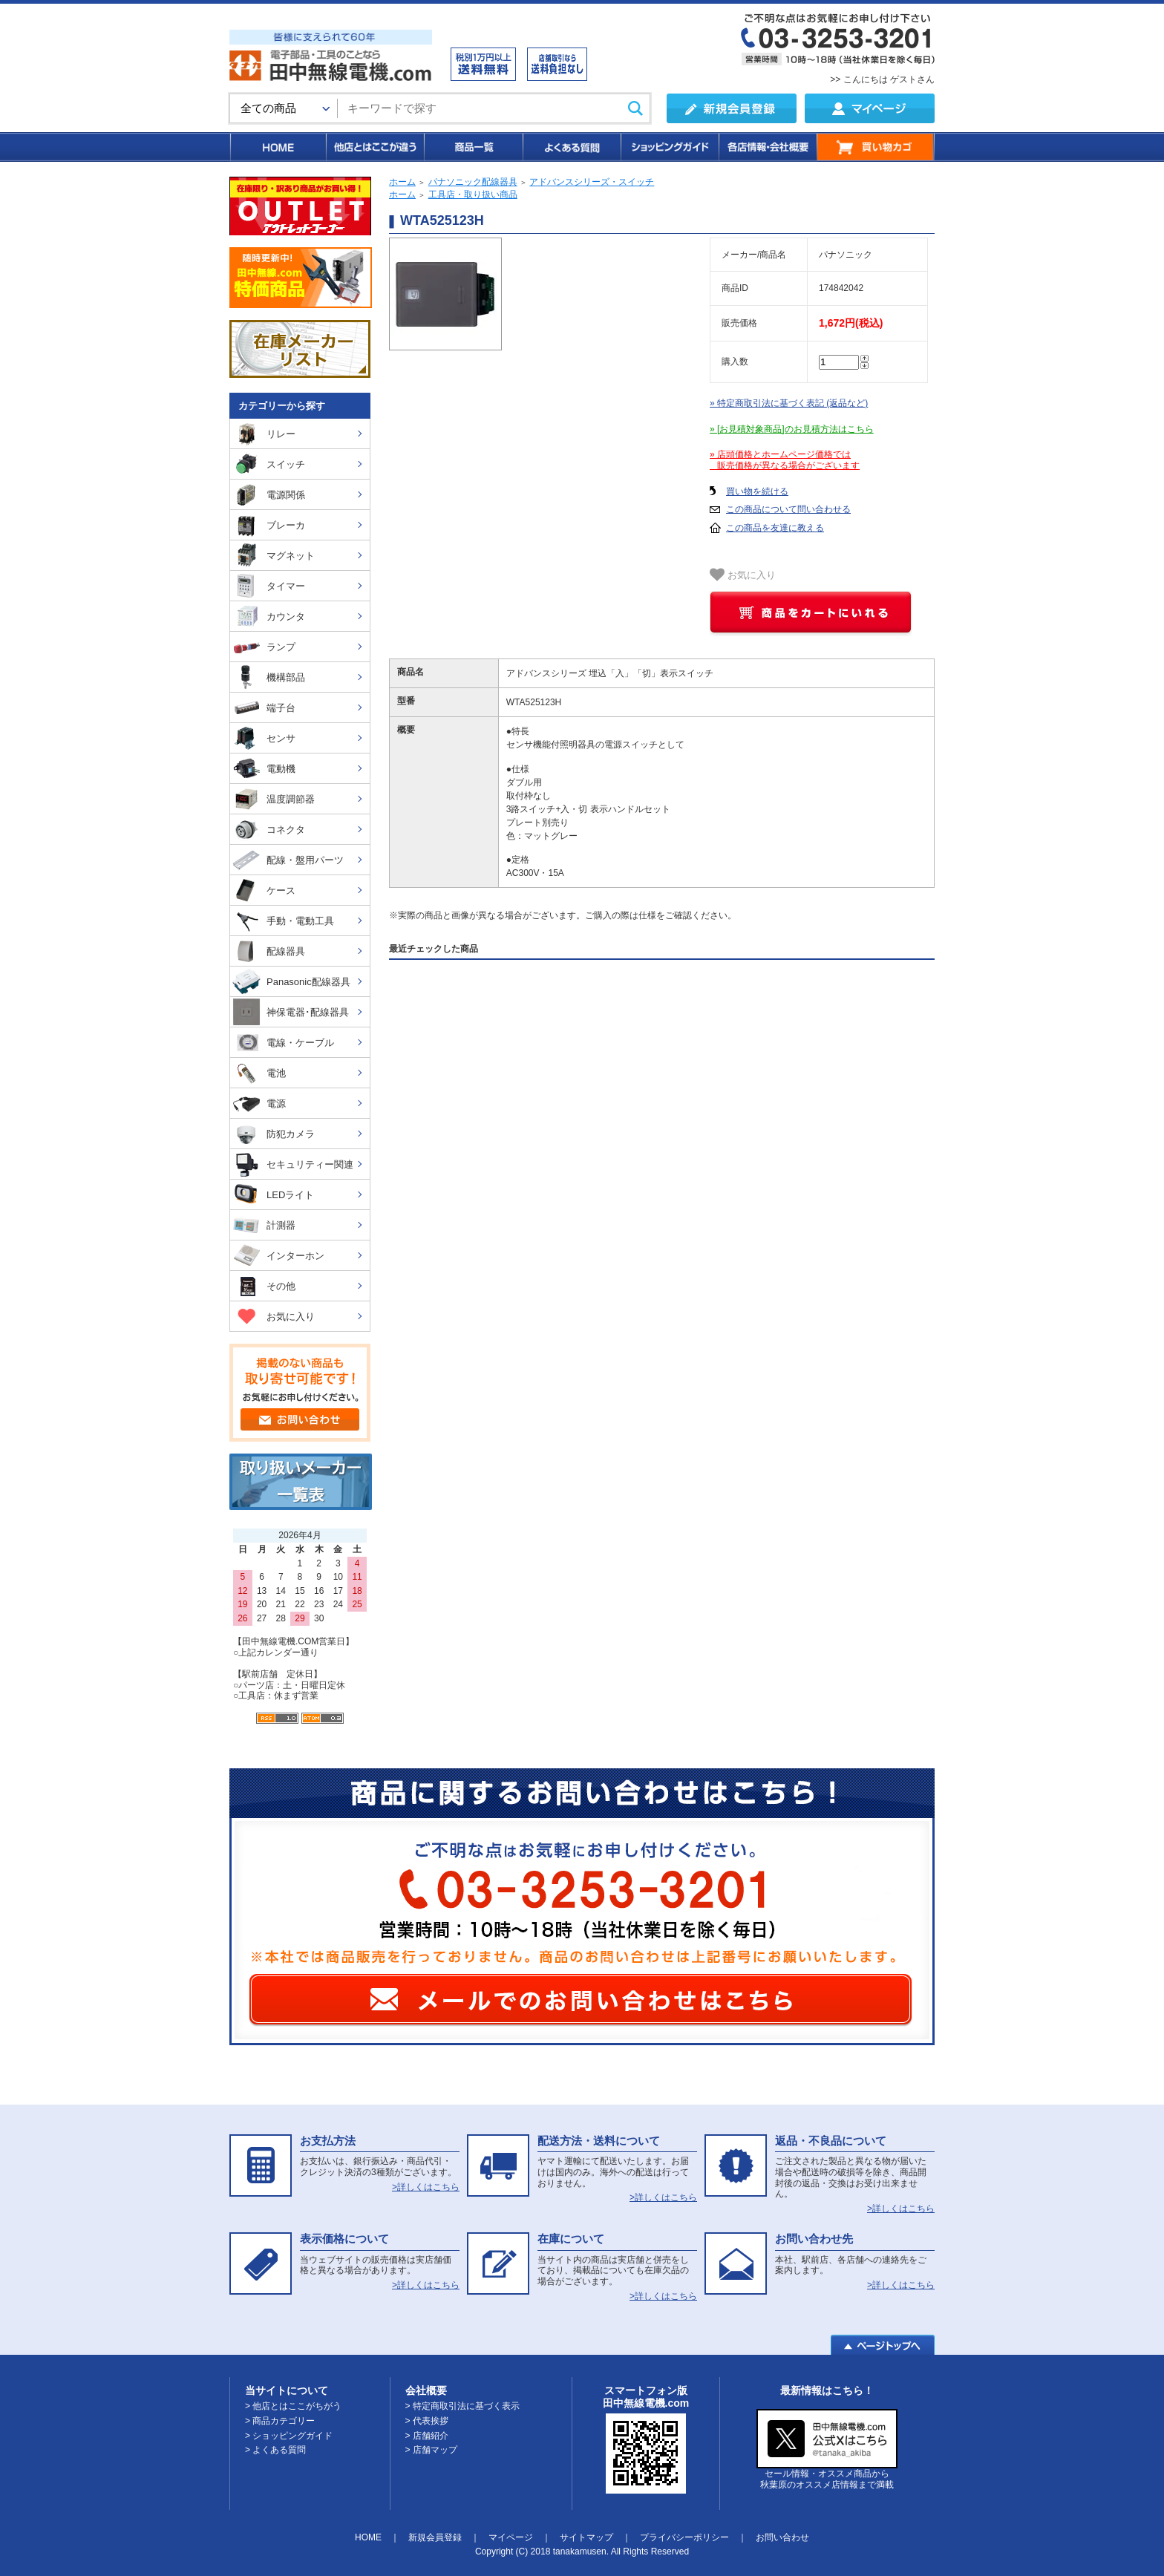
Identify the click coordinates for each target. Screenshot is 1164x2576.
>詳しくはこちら (426, 2187)
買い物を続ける (757, 491)
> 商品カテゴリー (280, 2421)
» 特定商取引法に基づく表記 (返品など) (789, 403)
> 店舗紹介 (426, 2435)
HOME (277, 147)
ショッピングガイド (669, 147)
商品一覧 (472, 147)
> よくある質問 (275, 2450)
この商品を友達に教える (775, 528)
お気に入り (743, 574)
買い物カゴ (876, 147)
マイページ (510, 2537)
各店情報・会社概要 (767, 147)
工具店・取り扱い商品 (472, 194)
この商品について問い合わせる (788, 509)
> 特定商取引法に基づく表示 (462, 2406)
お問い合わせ (782, 2537)
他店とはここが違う (374, 147)
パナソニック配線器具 (472, 182)
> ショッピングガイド (289, 2435)
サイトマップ (586, 2537)
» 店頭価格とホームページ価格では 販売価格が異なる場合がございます (785, 460)
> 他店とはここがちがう (293, 2406)
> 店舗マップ (431, 2450)
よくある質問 (571, 147)
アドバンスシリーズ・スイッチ (591, 182)
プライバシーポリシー (684, 2537)
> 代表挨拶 (426, 2421)
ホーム (402, 182)
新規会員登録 (435, 2537)
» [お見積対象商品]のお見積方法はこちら (792, 429)
